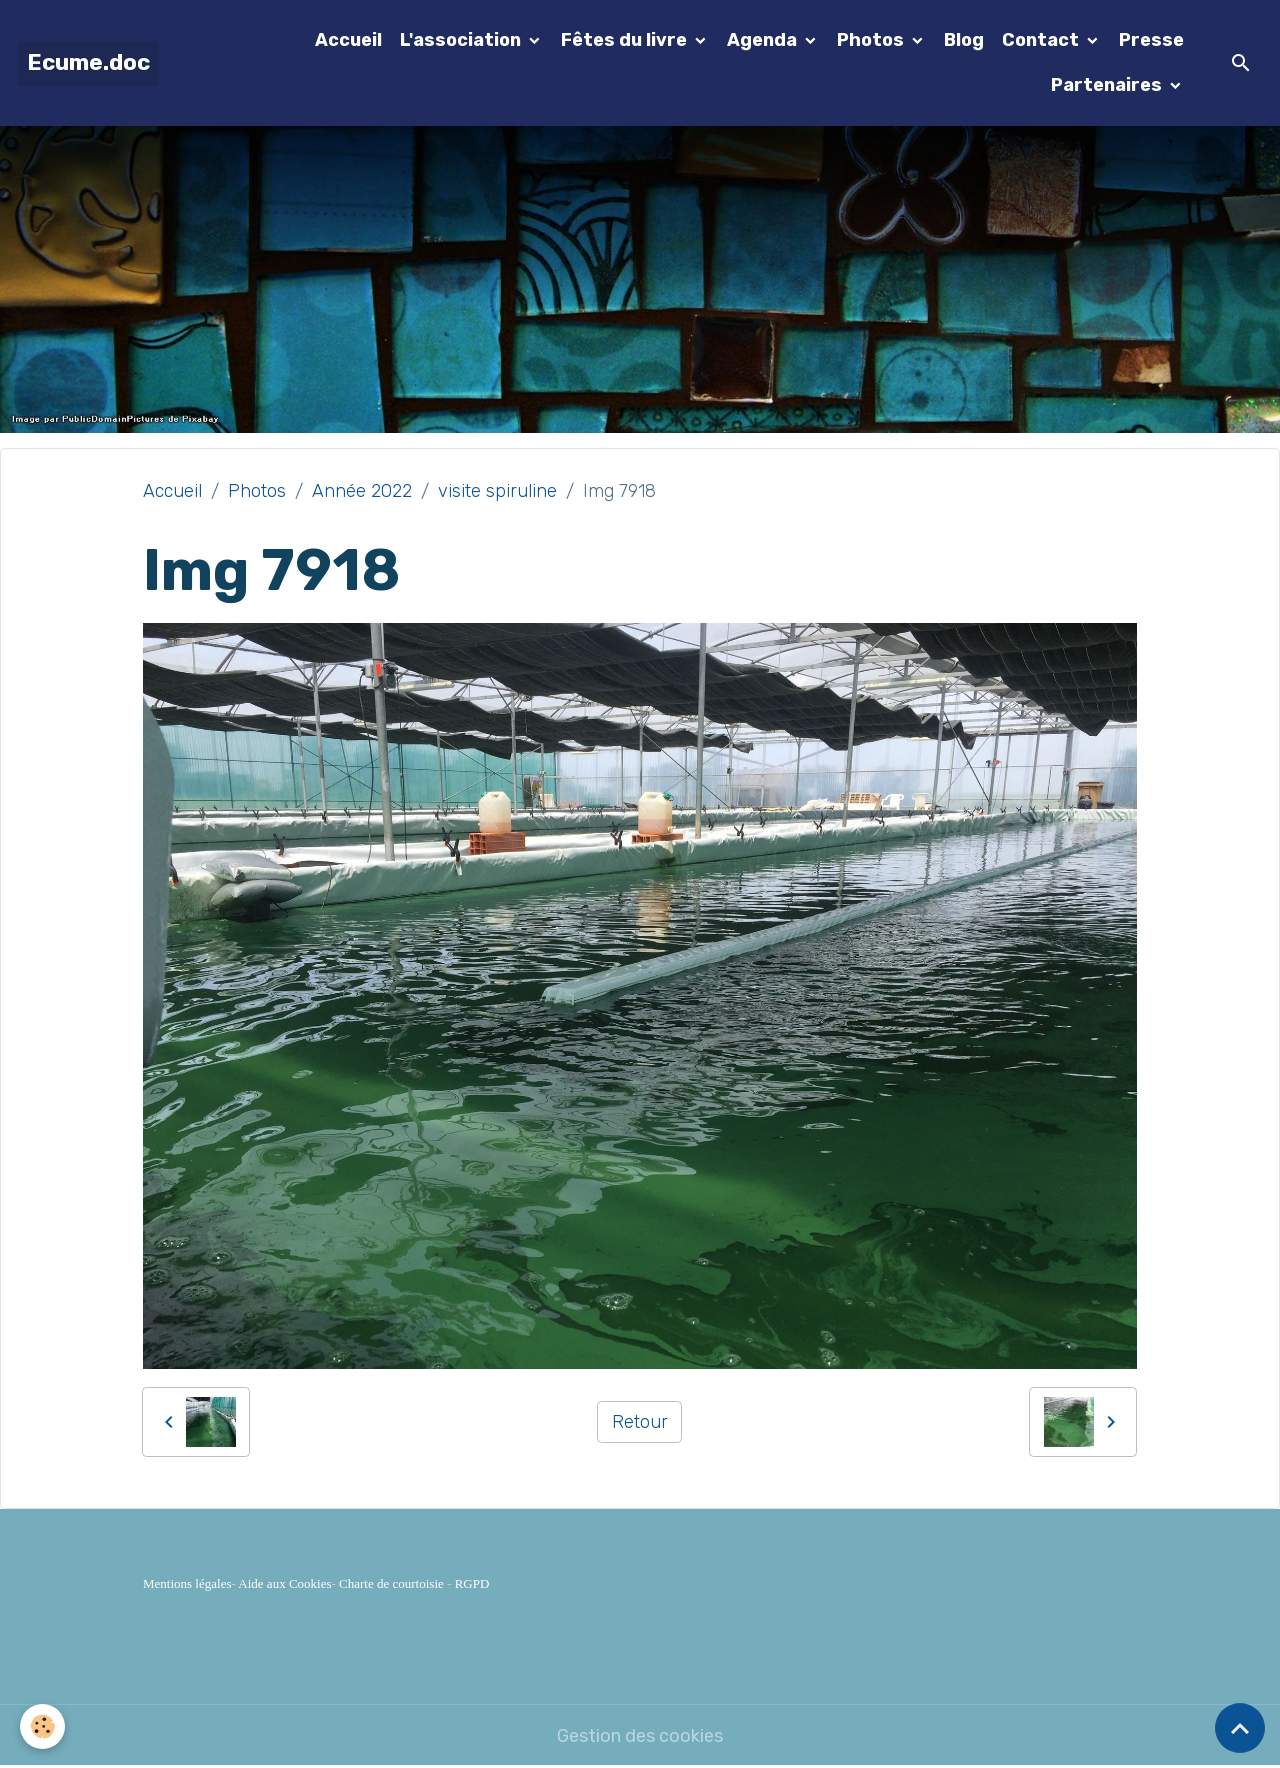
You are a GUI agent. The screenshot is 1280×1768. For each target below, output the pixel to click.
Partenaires (1108, 85)
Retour (640, 1422)
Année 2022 (362, 491)
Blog (964, 40)
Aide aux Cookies (284, 1583)
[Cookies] (42, 1726)
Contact (1042, 40)
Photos (872, 40)
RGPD (472, 1583)
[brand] (88, 63)
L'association (462, 40)
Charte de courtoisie (391, 1583)
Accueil (348, 40)
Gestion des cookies (640, 1736)
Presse (1151, 40)
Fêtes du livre (626, 40)
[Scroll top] (1240, 1728)
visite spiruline (497, 491)
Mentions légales (187, 1583)
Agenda (764, 40)
